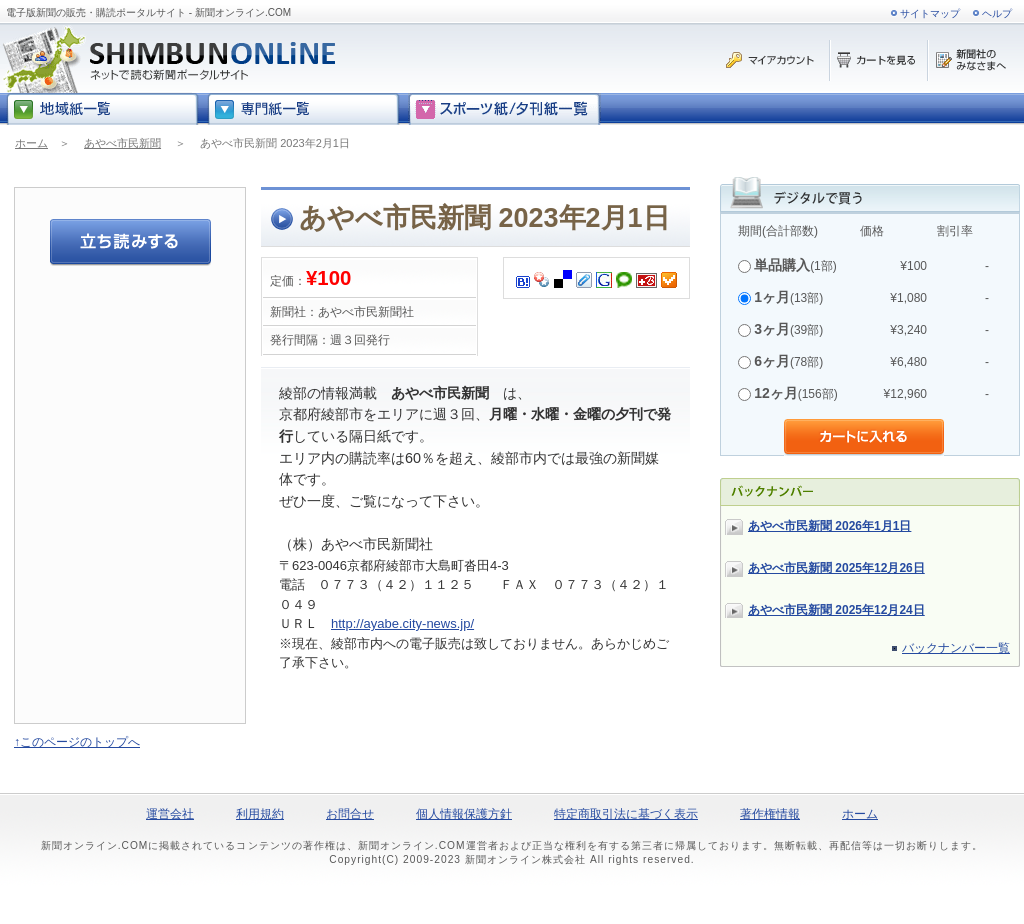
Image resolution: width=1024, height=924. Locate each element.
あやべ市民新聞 (122, 143)
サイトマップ (930, 13)
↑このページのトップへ (77, 742)
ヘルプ (997, 13)
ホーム (31, 143)
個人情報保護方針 (464, 814)
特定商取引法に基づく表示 (626, 814)
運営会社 (170, 814)
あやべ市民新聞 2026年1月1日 (829, 526)
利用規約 (260, 814)
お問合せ (350, 814)
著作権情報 (770, 814)
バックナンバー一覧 (956, 648)
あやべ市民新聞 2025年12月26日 (836, 568)
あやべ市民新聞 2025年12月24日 (836, 610)
